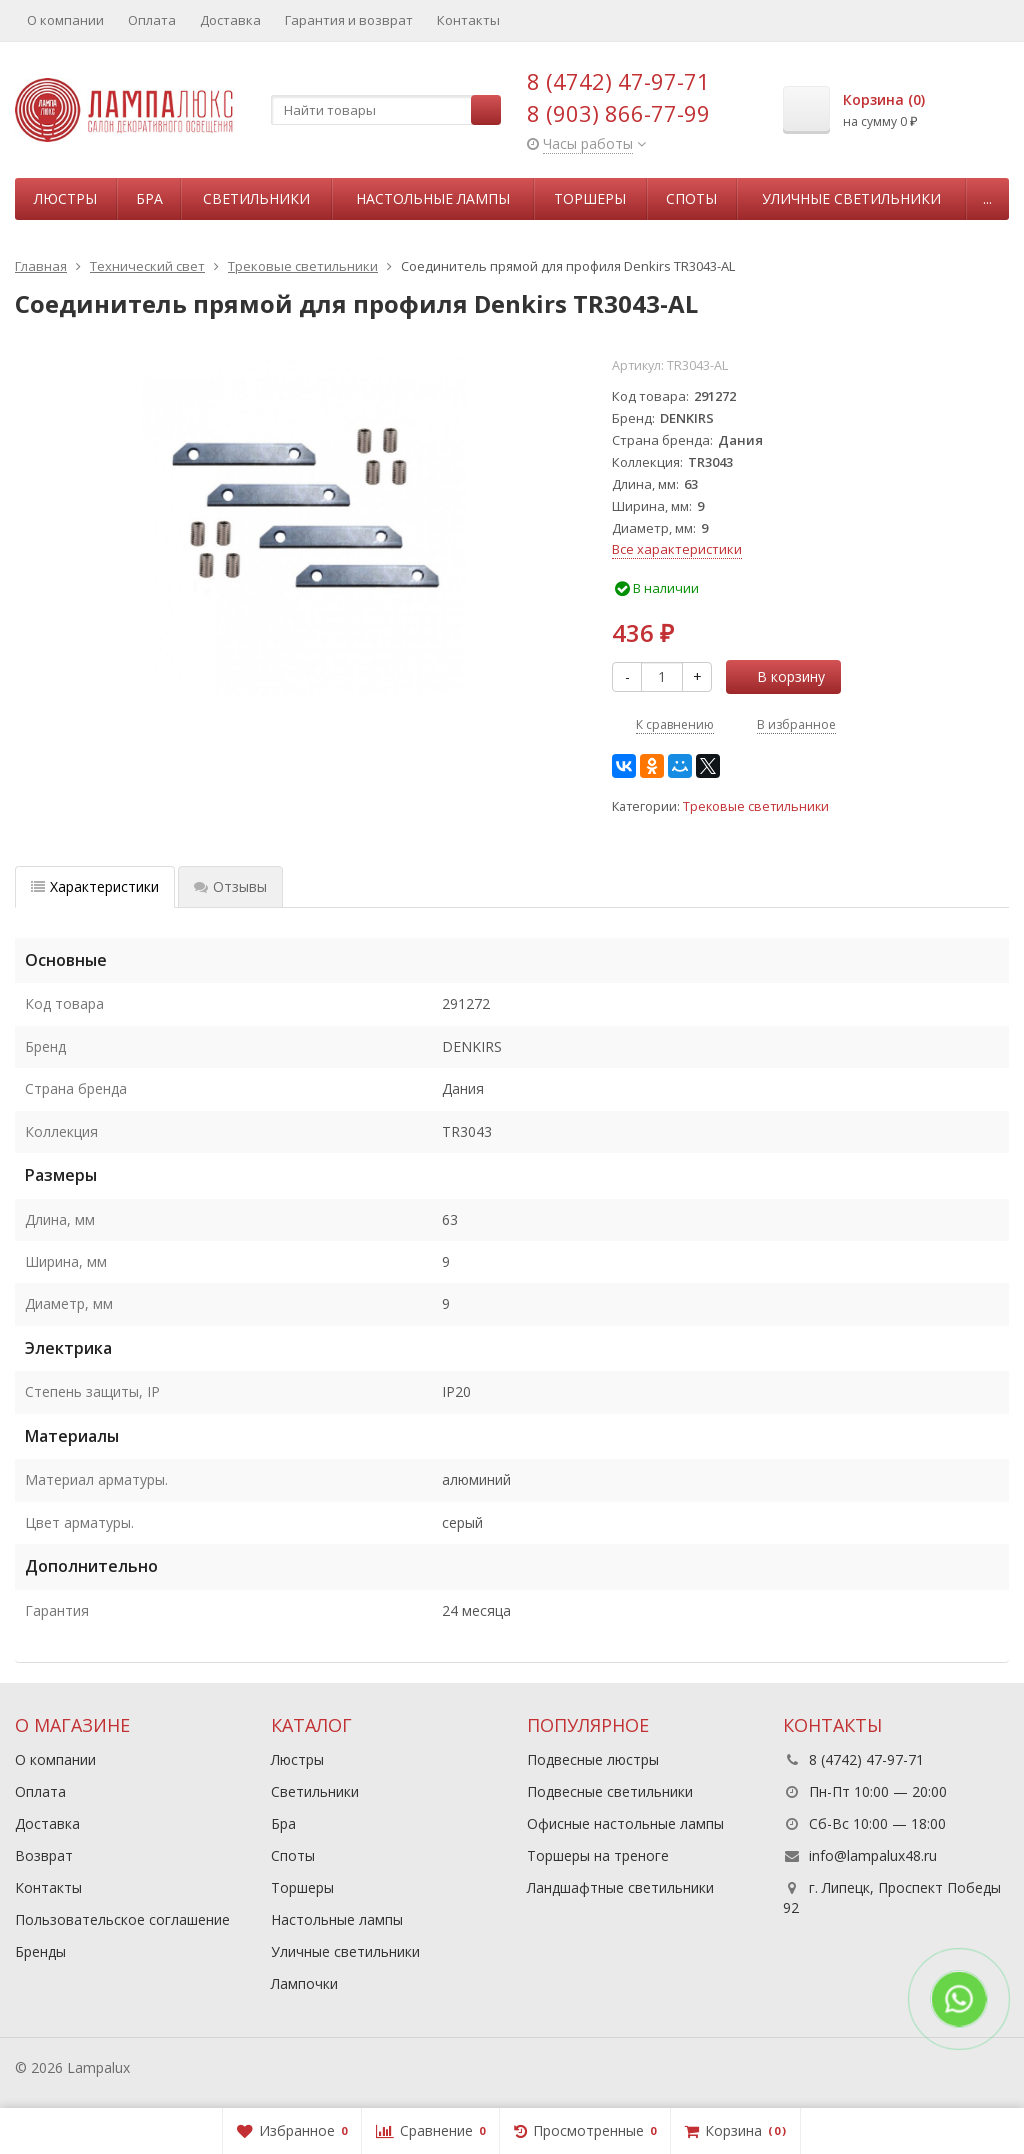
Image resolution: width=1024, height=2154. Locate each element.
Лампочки (304, 1983)
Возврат (44, 1855)
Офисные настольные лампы (625, 1823)
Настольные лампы (433, 198)
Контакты (468, 20)
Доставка (230, 20)
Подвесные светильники (610, 1791)
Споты (691, 198)
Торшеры (590, 198)
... (987, 198)
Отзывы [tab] (230, 886)
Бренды (40, 1951)
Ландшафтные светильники (620, 1887)
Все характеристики (677, 549)
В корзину (780, 676)
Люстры (65, 198)
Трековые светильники (756, 806)
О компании (65, 20)
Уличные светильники (851, 198)
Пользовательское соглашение (122, 1919)
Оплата (152, 20)
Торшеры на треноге (598, 1855)
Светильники (256, 198)
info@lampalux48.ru (873, 1855)
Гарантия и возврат (349, 20)
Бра (149, 198)
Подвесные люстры (593, 1759)
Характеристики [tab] (95, 886)
